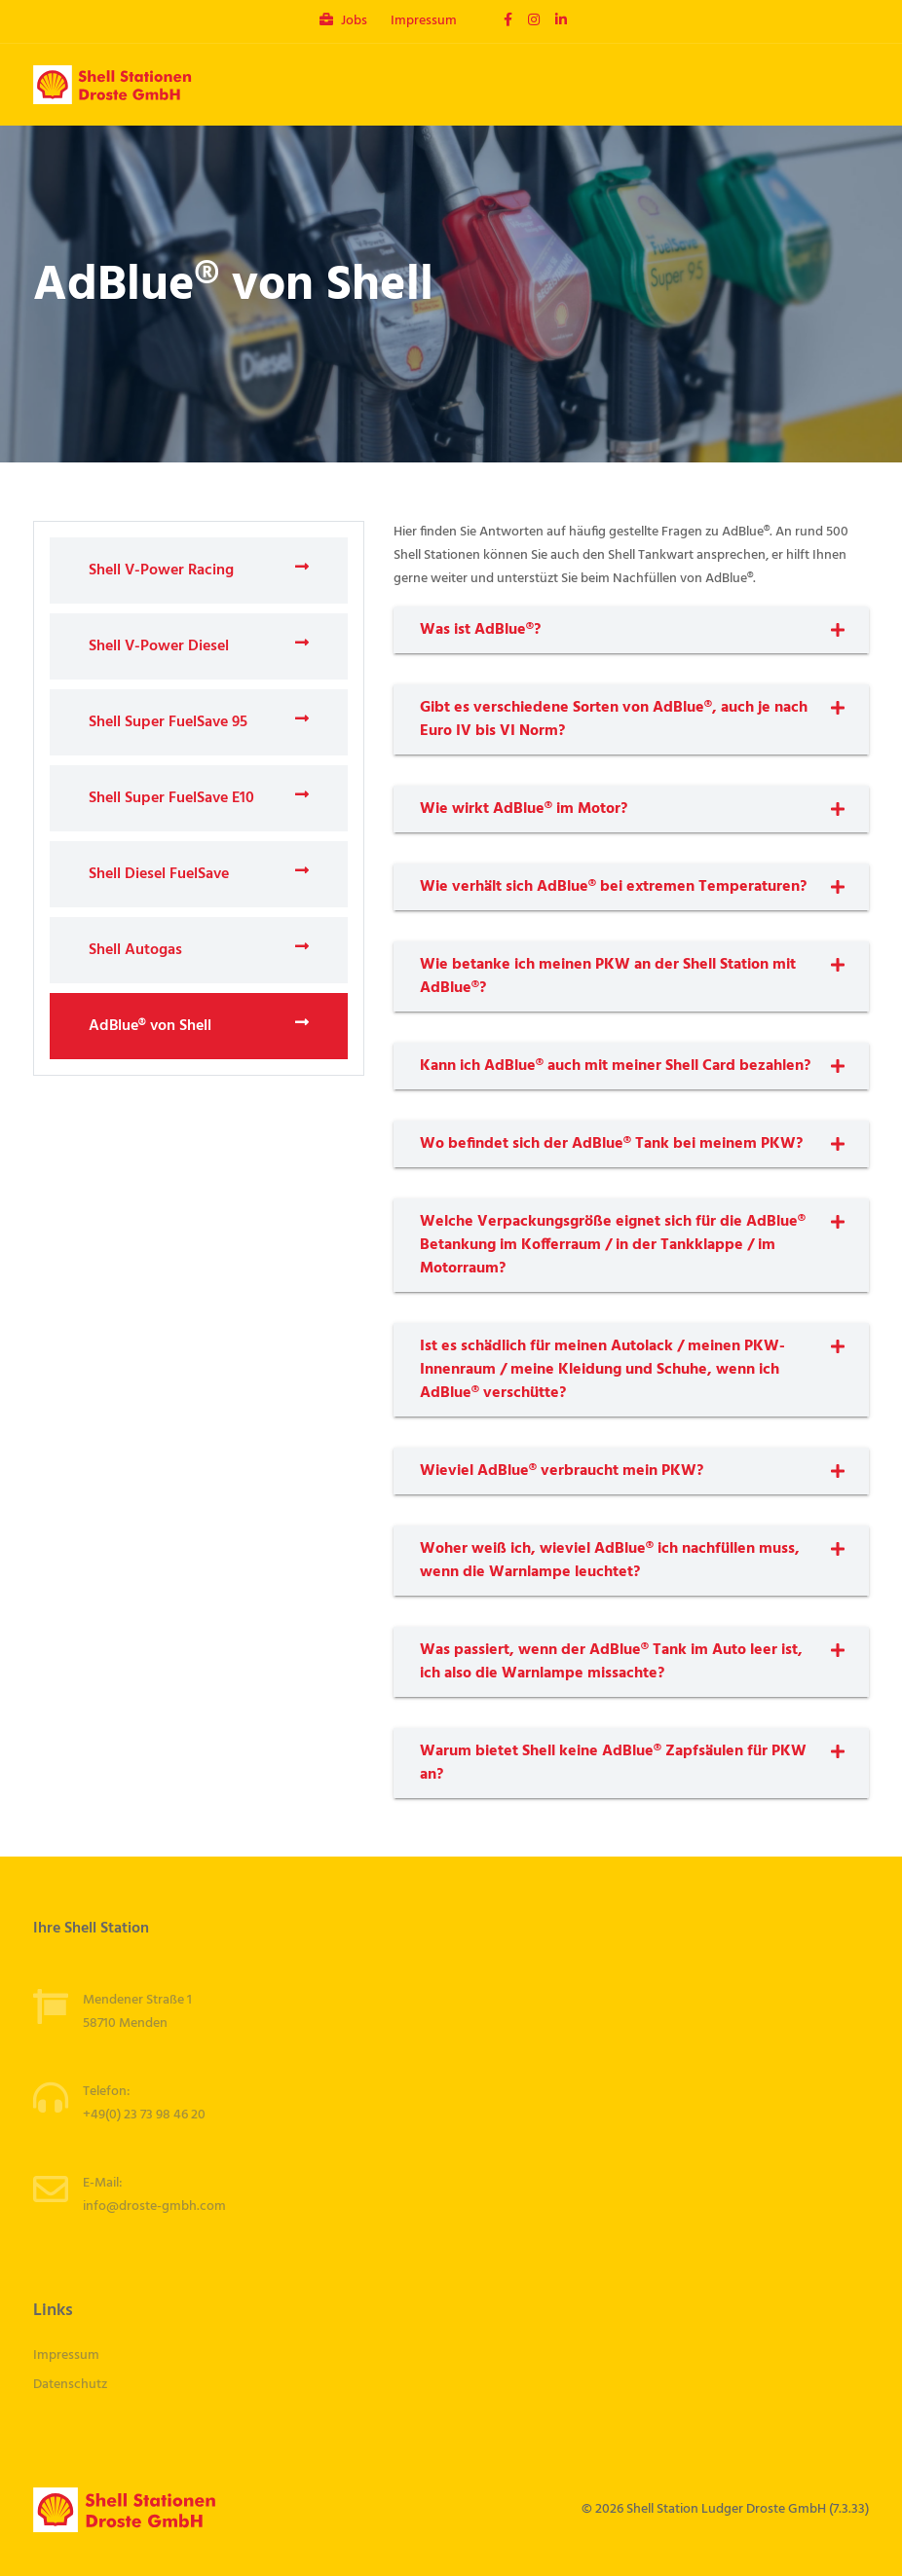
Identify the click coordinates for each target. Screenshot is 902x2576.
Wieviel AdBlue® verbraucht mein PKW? (561, 1471)
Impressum (424, 21)
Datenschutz (70, 2385)
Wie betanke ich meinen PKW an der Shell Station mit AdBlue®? (608, 976)
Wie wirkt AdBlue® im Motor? (523, 809)
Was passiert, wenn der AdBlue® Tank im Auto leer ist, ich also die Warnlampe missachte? (611, 1662)
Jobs (343, 21)
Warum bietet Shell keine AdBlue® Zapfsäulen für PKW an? (613, 1763)
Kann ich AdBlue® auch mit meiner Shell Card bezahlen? (615, 1066)
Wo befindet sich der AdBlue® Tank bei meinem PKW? (611, 1144)
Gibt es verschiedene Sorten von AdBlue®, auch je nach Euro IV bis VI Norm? (614, 719)
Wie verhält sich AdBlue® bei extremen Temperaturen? (613, 887)
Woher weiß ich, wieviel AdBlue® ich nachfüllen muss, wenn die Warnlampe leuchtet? (610, 1560)
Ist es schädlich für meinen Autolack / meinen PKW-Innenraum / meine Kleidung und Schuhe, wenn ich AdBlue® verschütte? (602, 1370)
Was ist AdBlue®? (480, 630)
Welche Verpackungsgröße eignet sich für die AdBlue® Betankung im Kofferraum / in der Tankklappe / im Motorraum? (613, 1245)
